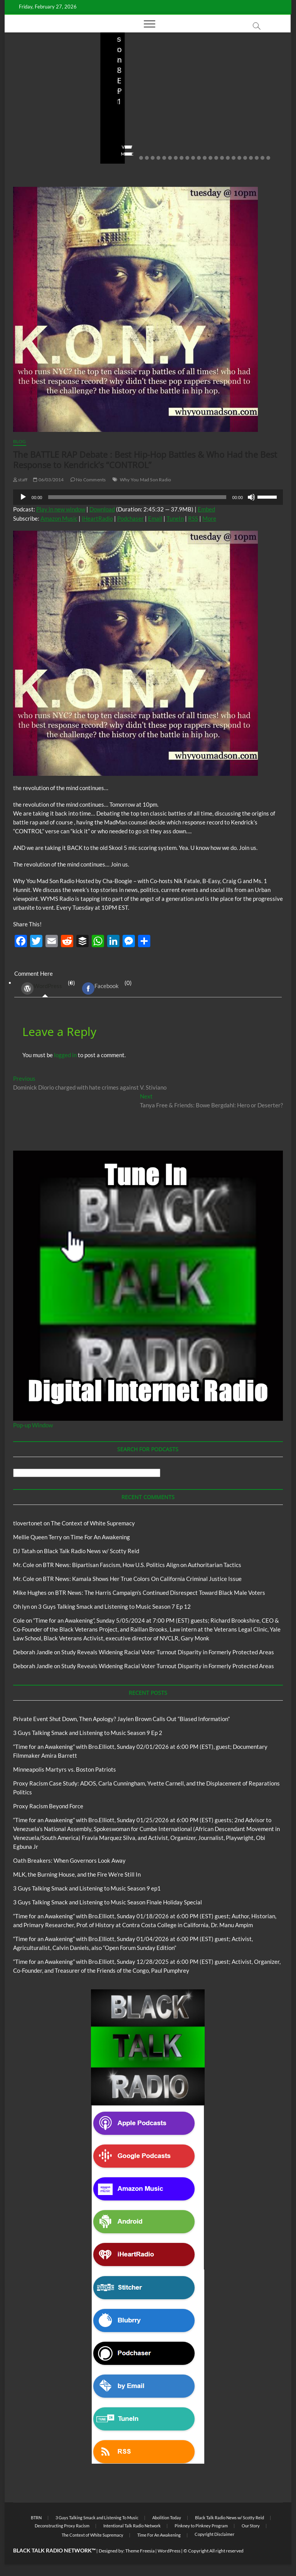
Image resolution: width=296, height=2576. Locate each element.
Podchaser (130, 518)
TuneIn (175, 518)
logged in (65, 1054)
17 (233, 158)
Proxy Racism (247, 98)
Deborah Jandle (33, 1652)
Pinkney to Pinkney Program (201, 2525)
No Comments (31, 142)
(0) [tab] (45, 988)
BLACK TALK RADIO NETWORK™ (54, 2550)
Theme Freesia (140, 2551)
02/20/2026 (51, 132)
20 (251, 158)
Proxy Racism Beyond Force (48, 1806)
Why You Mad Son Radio (145, 479)
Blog (31, 67)
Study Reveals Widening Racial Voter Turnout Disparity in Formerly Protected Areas (167, 1652)
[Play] (23, 497)
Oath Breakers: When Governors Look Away (69, 1860)
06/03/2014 (48, 479)
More (209, 518)
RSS (193, 518)
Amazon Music (58, 518)
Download (102, 509)
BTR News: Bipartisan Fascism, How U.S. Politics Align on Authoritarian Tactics (142, 1564)
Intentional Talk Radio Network (132, 2525)
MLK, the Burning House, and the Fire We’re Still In (77, 1874)
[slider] (137, 497)
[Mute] (251, 497)
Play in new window (60, 509)
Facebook (100, 988)
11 (199, 158)
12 (205, 158)
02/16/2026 (123, 142)
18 (239, 158)
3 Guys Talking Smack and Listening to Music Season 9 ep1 (87, 1888)
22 (262, 158)
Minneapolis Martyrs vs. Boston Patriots (240, 116)
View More (28, 153)
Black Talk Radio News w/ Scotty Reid (91, 1550)
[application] (148, 497)
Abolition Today (166, 2517)
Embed (206, 509)
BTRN (46, 67)
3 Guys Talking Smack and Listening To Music (138, 84)
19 (245, 158)
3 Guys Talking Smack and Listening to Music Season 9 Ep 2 (146, 111)
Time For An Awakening (100, 1536)
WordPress (41, 988)
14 (216, 158)
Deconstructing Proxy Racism (62, 2525)
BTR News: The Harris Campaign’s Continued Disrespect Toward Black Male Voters (160, 1592)
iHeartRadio (97, 518)
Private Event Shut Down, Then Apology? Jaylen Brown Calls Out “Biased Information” (51, 100)
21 (257, 158)
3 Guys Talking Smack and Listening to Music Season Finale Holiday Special (107, 1902)
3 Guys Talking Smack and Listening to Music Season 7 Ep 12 (114, 1606)
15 (222, 158)
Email (155, 518)
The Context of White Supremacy (93, 1523)
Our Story (251, 2525)
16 (228, 158)
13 (210, 158)
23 (268, 158)
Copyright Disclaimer (214, 2534)
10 (193, 158)
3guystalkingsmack (134, 132)
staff (21, 132)
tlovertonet (27, 1523)
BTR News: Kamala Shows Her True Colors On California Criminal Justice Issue (142, 1578)
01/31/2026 (242, 132)
